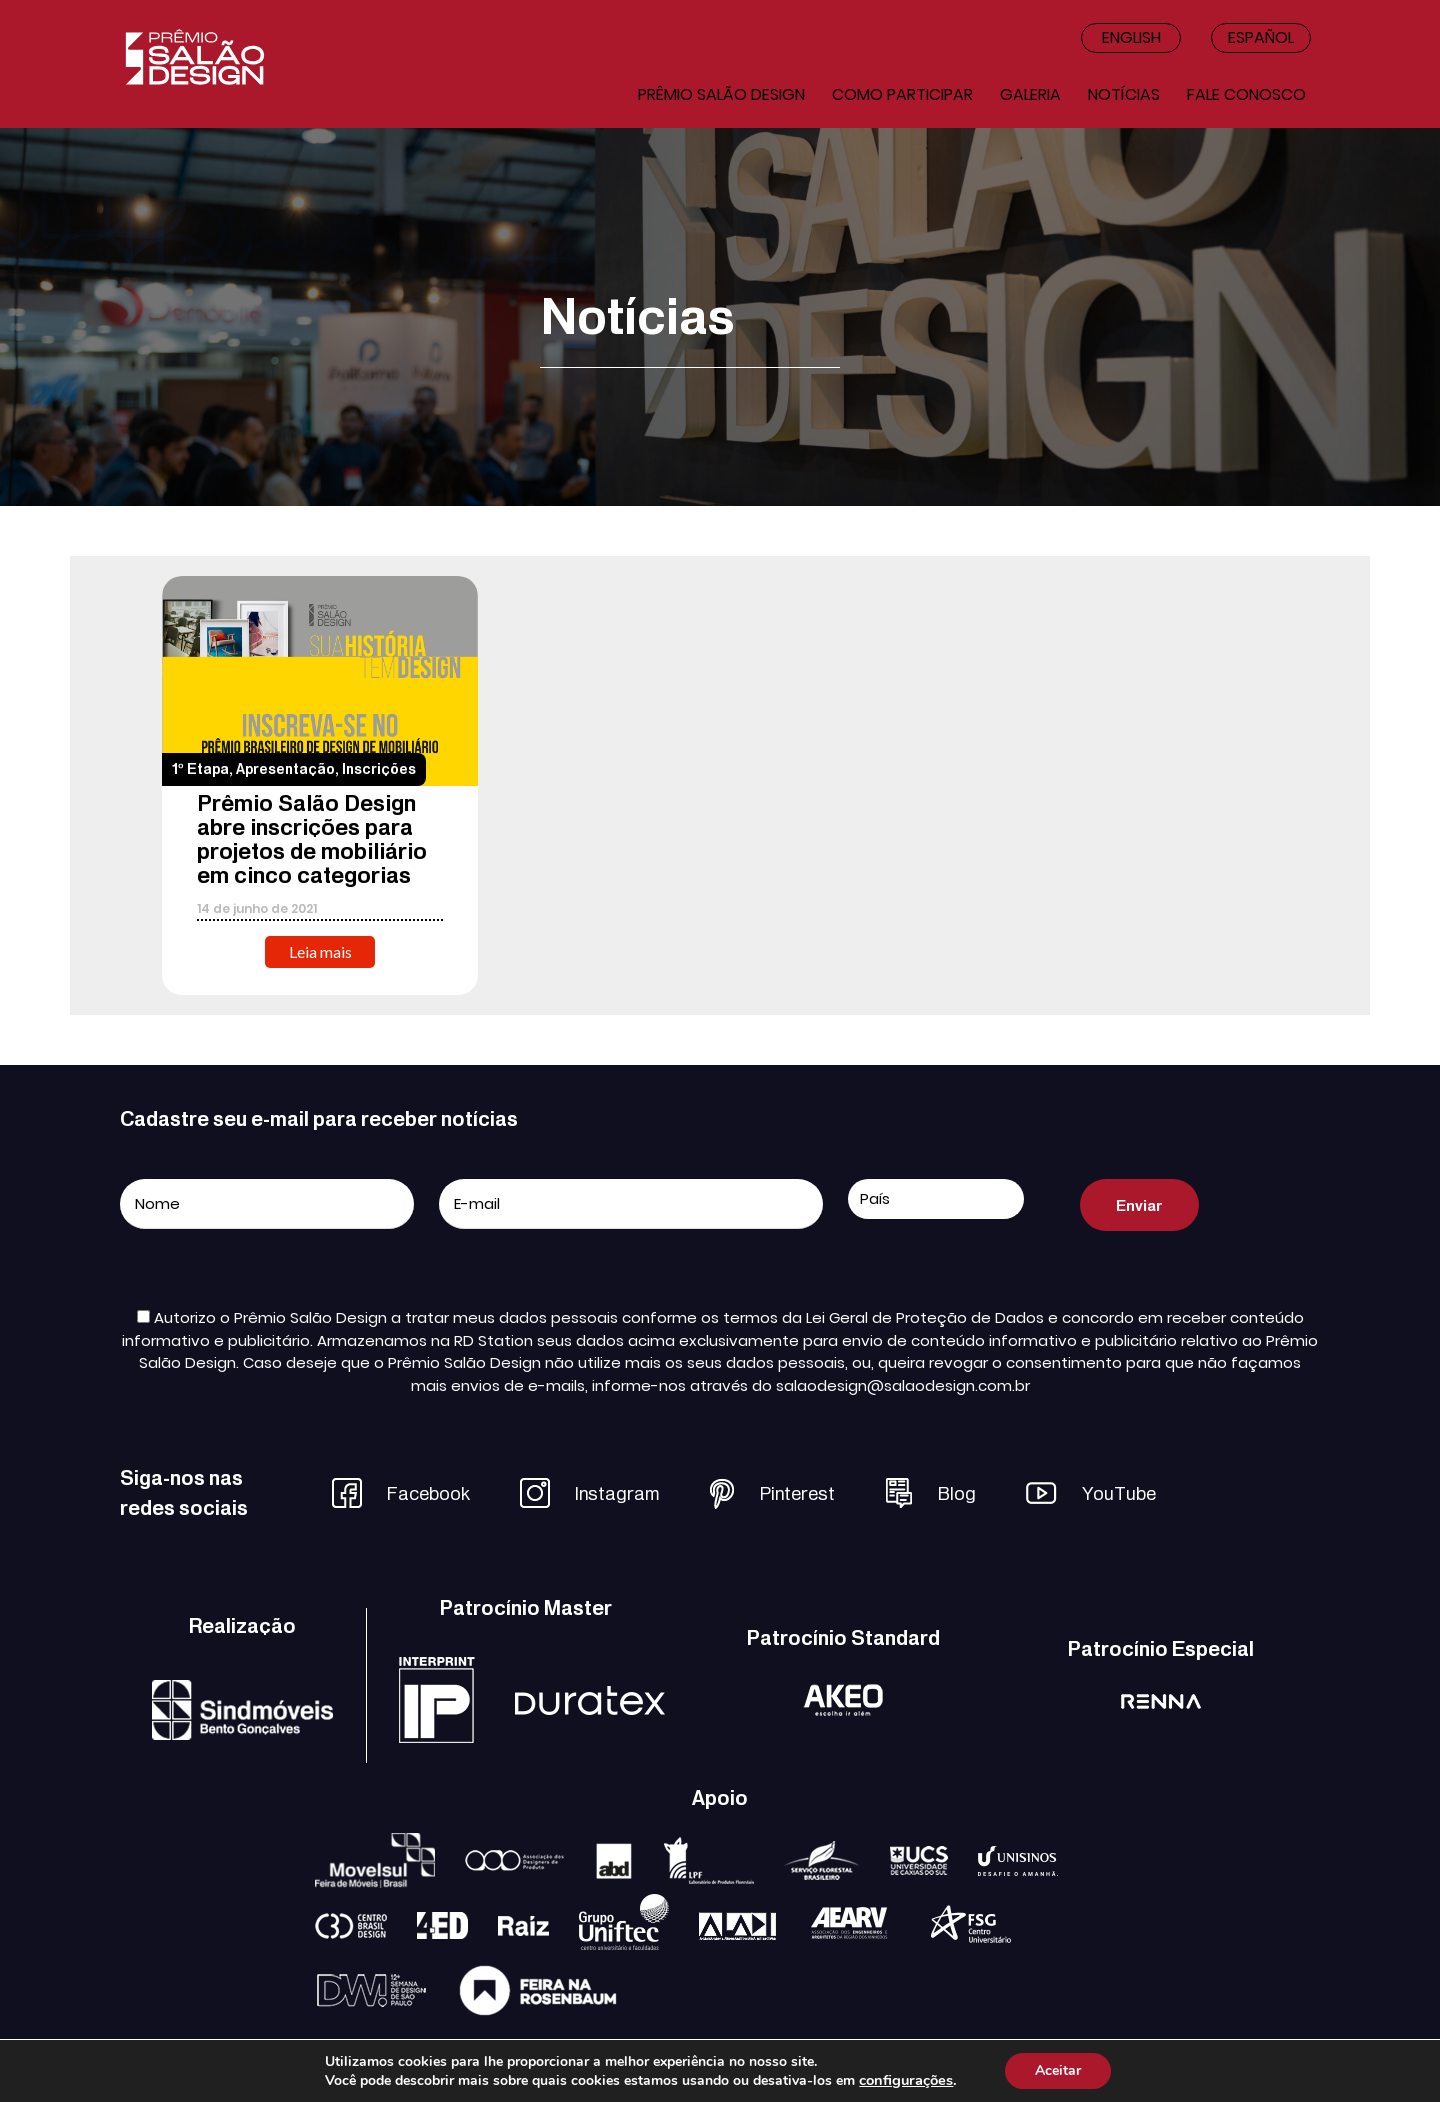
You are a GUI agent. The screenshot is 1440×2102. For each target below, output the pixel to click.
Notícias (1124, 94)
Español (1261, 37)
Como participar (902, 94)
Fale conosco (1246, 94)
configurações (906, 2080)
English (1131, 37)
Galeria (1030, 94)
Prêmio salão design (721, 94)
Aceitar (1058, 2070)
